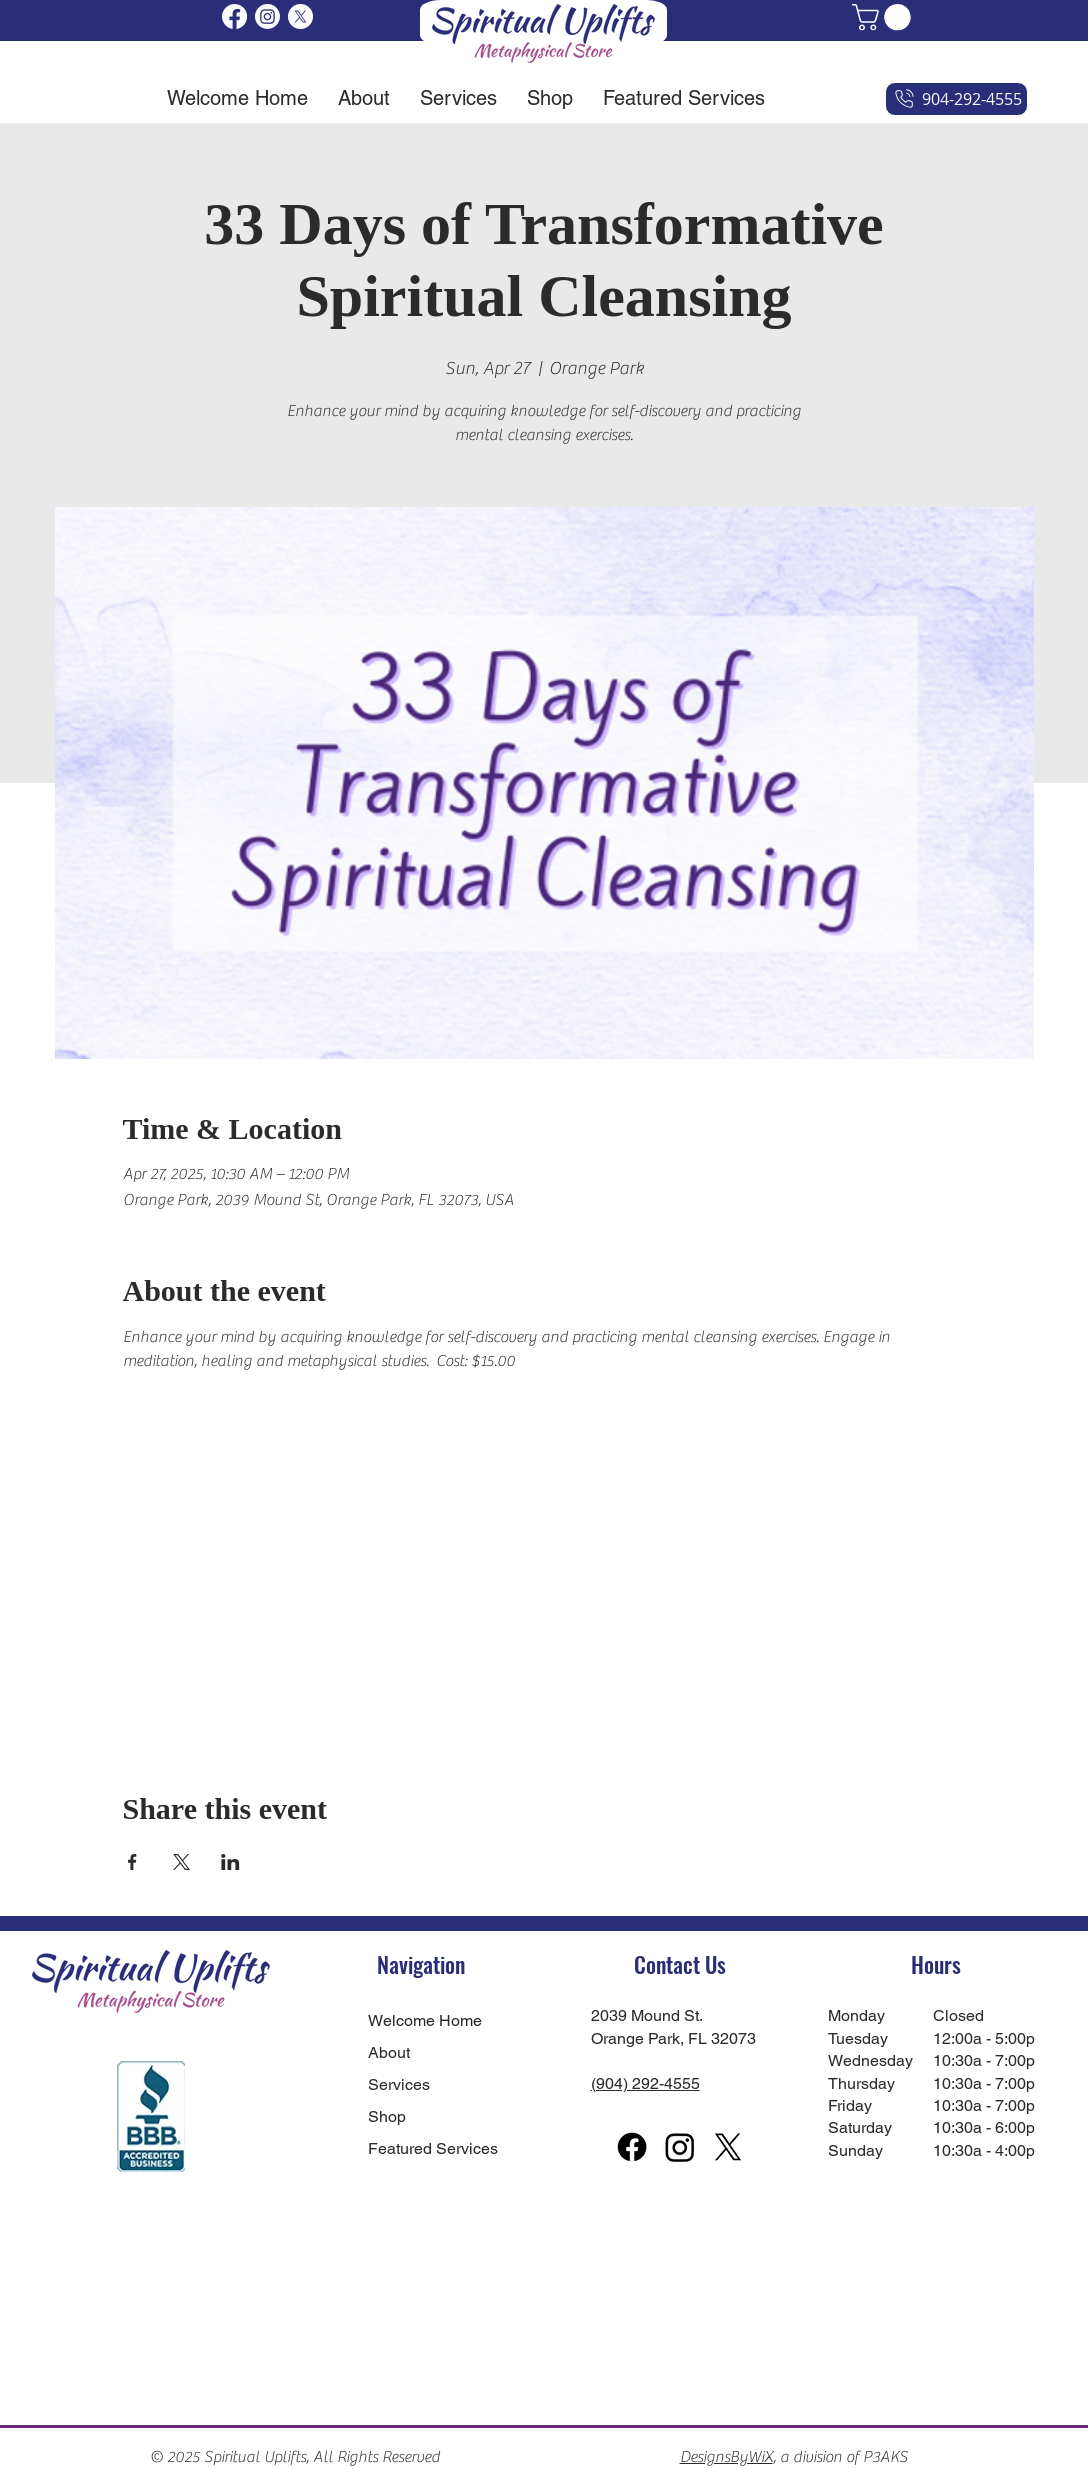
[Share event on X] (181, 1862)
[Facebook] (234, 16)
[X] (300, 16)
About (389, 2052)
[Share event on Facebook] (132, 1862)
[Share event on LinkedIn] (230, 1862)
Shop (387, 2116)
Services (399, 2084)
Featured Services (420, 2148)
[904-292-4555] (956, 99)
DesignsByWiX (726, 2457)
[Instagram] (267, 16)
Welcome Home (420, 2020)
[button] (884, 17)
